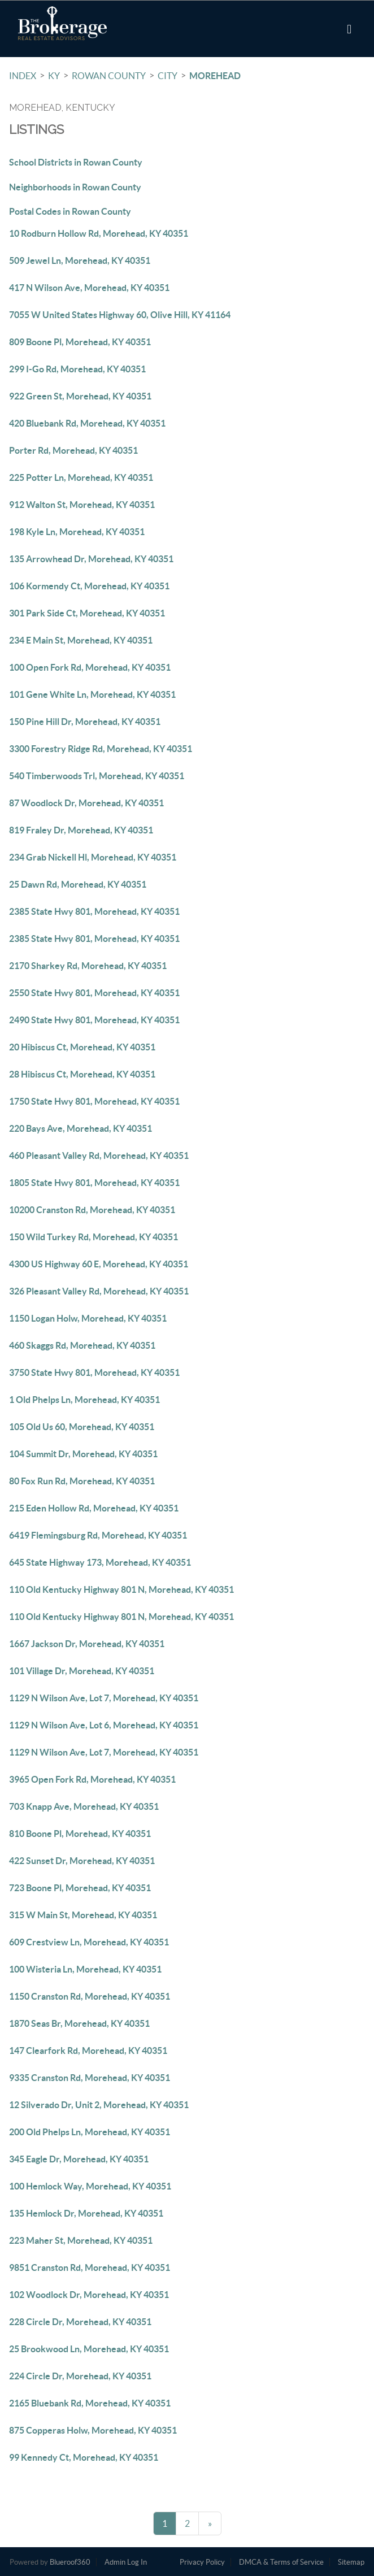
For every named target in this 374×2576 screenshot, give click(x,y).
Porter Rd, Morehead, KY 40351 (73, 450)
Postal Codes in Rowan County (70, 211)
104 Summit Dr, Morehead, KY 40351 (83, 1453)
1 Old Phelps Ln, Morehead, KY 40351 (84, 1399)
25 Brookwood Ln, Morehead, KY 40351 (89, 2348)
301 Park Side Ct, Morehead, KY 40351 (87, 613)
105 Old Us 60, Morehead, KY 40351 (81, 1426)
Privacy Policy (202, 2562)
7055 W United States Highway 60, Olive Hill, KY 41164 (120, 314)
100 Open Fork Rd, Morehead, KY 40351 (90, 667)
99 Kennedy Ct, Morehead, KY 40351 (83, 2457)
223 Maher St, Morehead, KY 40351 (81, 2240)
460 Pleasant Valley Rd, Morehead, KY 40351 (99, 1155)
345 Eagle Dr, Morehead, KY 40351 (79, 2159)
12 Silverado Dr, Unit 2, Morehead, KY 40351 (99, 2104)
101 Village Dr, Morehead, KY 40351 (81, 1670)
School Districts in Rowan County (75, 162)
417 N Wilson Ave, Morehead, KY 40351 (89, 287)
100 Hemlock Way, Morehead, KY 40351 (90, 2186)
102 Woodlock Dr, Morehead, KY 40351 (89, 2294)
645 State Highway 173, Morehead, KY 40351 (100, 1562)
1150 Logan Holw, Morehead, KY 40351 (88, 1318)
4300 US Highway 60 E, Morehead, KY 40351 (98, 1264)
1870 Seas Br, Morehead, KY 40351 (79, 2023)
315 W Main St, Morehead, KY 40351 (83, 1914)
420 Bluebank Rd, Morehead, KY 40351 (87, 423)
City (167, 76)
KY (54, 76)
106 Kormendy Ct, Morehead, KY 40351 (89, 585)
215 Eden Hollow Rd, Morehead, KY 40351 (94, 1508)
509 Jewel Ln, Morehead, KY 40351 (79, 260)
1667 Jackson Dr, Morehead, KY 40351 (86, 1643)
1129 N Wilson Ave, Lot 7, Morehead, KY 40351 (103, 1697)
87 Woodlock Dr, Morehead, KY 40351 (86, 802)
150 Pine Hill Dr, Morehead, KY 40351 (84, 721)
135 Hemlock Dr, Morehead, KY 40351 (86, 2213)
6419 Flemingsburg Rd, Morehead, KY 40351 (98, 1535)
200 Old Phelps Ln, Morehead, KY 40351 (89, 2131)
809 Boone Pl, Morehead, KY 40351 (80, 341)
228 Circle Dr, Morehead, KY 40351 (80, 2321)
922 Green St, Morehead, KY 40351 (80, 396)
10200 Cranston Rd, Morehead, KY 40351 (92, 1209)
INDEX (22, 76)
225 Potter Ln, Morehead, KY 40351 (81, 477)
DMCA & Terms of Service (281, 2562)
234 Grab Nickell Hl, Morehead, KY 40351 (92, 857)
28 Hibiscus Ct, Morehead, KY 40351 (82, 1074)
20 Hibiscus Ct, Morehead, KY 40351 (82, 1047)
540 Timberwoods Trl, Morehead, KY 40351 (96, 775)
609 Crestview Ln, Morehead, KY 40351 (89, 1942)
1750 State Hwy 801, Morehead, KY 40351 (94, 1101)
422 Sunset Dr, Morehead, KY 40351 (82, 1860)
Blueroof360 (70, 2562)
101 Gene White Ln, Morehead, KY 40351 (92, 694)
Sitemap (351, 2562)
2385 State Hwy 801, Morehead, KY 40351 (94, 911)
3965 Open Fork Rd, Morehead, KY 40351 (92, 1779)
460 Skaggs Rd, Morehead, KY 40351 (82, 1345)
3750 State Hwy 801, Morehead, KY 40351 (94, 1372)
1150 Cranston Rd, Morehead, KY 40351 (89, 1996)
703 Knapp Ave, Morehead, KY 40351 (84, 1806)
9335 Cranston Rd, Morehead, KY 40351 (89, 2077)
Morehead (215, 76)
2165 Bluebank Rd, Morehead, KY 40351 (90, 2403)
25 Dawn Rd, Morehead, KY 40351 (77, 884)
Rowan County (109, 76)
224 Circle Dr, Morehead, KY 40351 (80, 2375)
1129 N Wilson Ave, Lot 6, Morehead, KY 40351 (103, 1725)
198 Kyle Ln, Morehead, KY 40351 (77, 531)
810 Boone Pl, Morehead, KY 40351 (80, 1833)
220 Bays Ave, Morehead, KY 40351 (80, 1128)
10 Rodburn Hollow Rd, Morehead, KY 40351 (98, 233)
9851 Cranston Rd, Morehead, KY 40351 (89, 2267)
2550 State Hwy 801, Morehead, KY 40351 (94, 992)
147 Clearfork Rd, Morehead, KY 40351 (88, 2050)
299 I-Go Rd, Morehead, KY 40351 (77, 368)
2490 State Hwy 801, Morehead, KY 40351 (94, 1019)
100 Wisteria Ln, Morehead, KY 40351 (85, 1969)
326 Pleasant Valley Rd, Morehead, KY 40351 (99, 1291)
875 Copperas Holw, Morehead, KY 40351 (93, 2430)
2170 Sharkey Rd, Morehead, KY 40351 (88, 965)
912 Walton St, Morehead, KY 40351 (82, 504)
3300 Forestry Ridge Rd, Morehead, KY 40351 (100, 748)
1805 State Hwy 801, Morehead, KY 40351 (94, 1182)
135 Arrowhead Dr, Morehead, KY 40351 (91, 558)
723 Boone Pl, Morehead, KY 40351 (80, 1887)
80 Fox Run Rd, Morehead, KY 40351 (82, 1480)
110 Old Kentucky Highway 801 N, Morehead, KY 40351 (121, 1589)
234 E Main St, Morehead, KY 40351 (81, 640)
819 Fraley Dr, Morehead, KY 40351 (81, 830)
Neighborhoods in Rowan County (75, 187)
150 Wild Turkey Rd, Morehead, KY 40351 (93, 1236)
